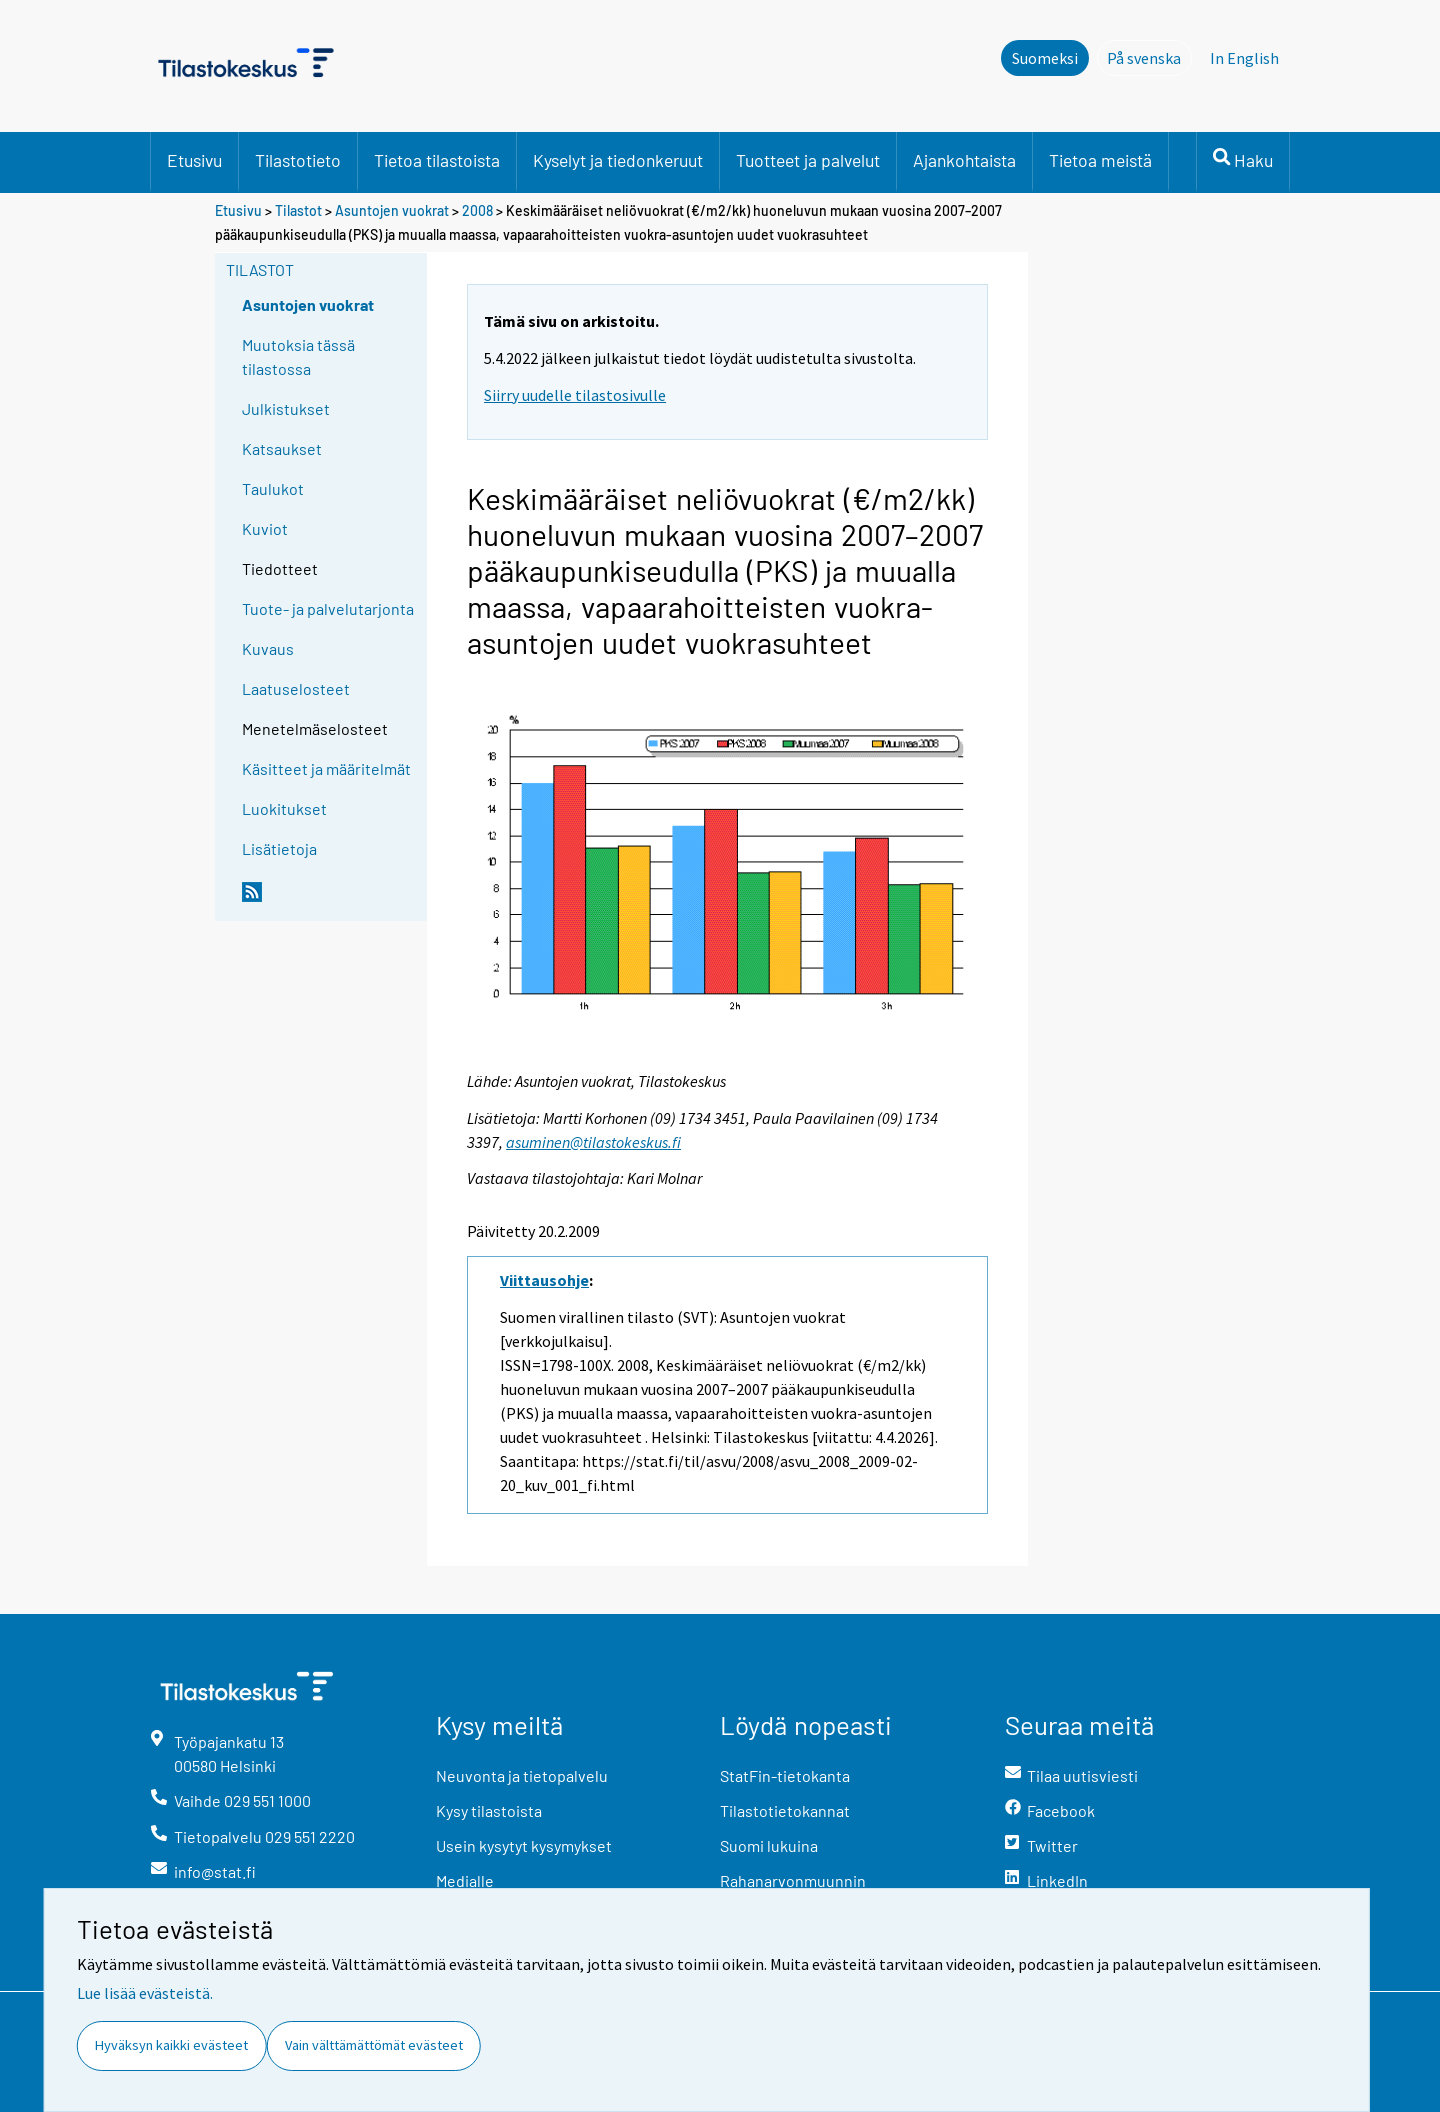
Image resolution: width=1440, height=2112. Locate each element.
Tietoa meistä (1100, 160)
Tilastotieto (298, 160)
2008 (477, 210)
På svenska (1149, 57)
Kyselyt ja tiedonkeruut (618, 160)
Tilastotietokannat (785, 1810)
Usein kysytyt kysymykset (524, 1845)
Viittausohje (544, 1280)
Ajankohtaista (964, 160)
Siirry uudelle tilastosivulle (575, 395)
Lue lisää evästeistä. (145, 1993)
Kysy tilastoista (489, 1810)
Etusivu (194, 160)
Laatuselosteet (296, 688)
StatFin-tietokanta (785, 1775)
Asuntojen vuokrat (392, 210)
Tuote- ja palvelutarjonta (328, 608)
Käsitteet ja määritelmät (326, 768)
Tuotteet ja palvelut (808, 160)
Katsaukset (282, 448)
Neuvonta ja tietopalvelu (522, 1775)
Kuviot (265, 528)
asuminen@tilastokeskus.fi (593, 1142)
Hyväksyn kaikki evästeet (171, 2045)
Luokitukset (284, 808)
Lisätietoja (279, 848)
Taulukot (273, 488)
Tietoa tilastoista (437, 160)
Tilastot (298, 210)
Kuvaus (268, 648)
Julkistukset (286, 408)
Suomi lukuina (769, 1845)
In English (1244, 58)
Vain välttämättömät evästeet (374, 2045)
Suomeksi (1045, 58)
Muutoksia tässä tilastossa (298, 356)
